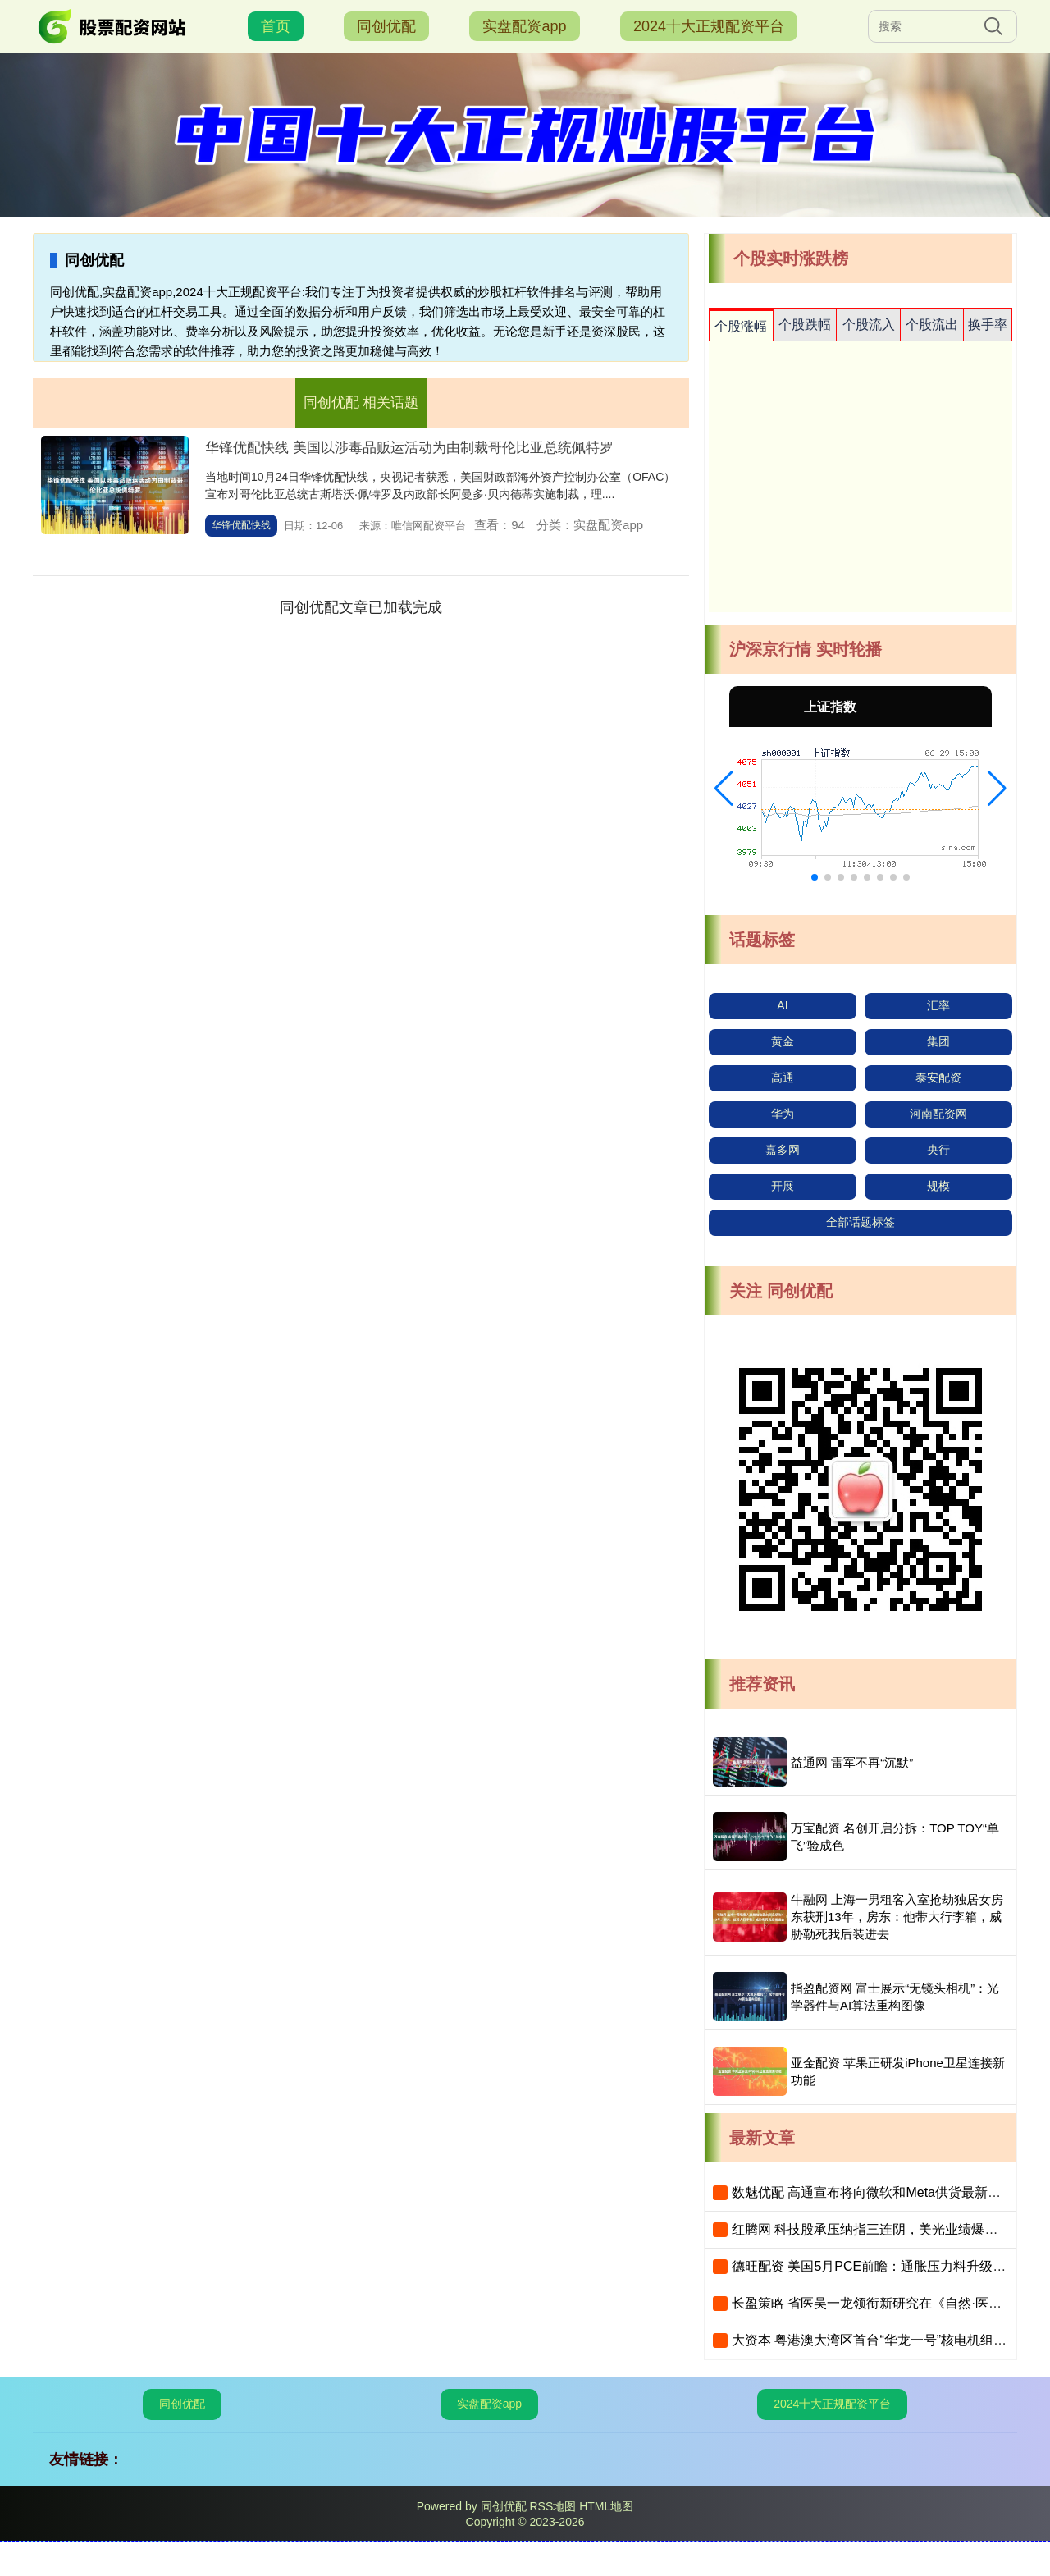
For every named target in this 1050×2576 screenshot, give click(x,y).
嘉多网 (782, 1149)
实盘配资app (524, 26)
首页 (275, 26)
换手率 (987, 325)
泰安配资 (938, 1077)
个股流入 (868, 325)
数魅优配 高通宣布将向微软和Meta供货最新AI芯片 (879, 2192)
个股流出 (932, 325)
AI (782, 1005)
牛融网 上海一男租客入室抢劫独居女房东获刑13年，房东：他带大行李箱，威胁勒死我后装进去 (897, 1916)
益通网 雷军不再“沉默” (852, 1762)
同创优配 (386, 26)
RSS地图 (552, 2506)
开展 (782, 1185)
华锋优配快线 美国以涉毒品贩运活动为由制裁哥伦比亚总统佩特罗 (409, 447)
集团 (938, 1041)
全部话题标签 (860, 1222)
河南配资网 (938, 1113)
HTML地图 (606, 2506)
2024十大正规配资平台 (708, 26)
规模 (938, 1185)
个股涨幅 (740, 326)
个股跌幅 (804, 325)
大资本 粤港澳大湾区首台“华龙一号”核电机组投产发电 (889, 2340)
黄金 (782, 1041)
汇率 (938, 1005)
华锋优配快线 (241, 525)
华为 (782, 1113)
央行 (938, 1149)
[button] (724, 789)
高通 (782, 1077)
